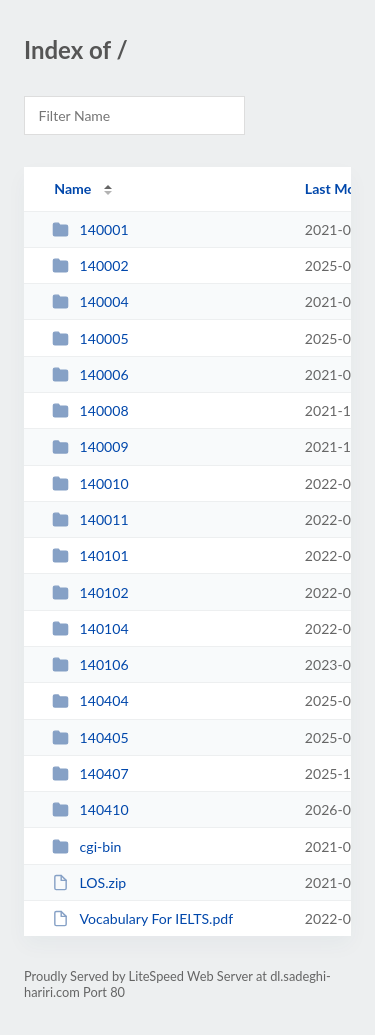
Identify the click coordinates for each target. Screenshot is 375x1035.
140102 (90, 592)
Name (72, 188)
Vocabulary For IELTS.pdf (142, 918)
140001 (90, 229)
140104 (90, 628)
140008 (90, 410)
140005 (90, 338)
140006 (90, 374)
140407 (90, 773)
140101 (90, 555)
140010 (90, 483)
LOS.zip (89, 882)
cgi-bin (86, 846)
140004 (90, 301)
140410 (90, 809)
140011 (90, 519)
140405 (90, 737)
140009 (90, 446)
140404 (90, 700)
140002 (90, 265)
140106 (90, 664)
